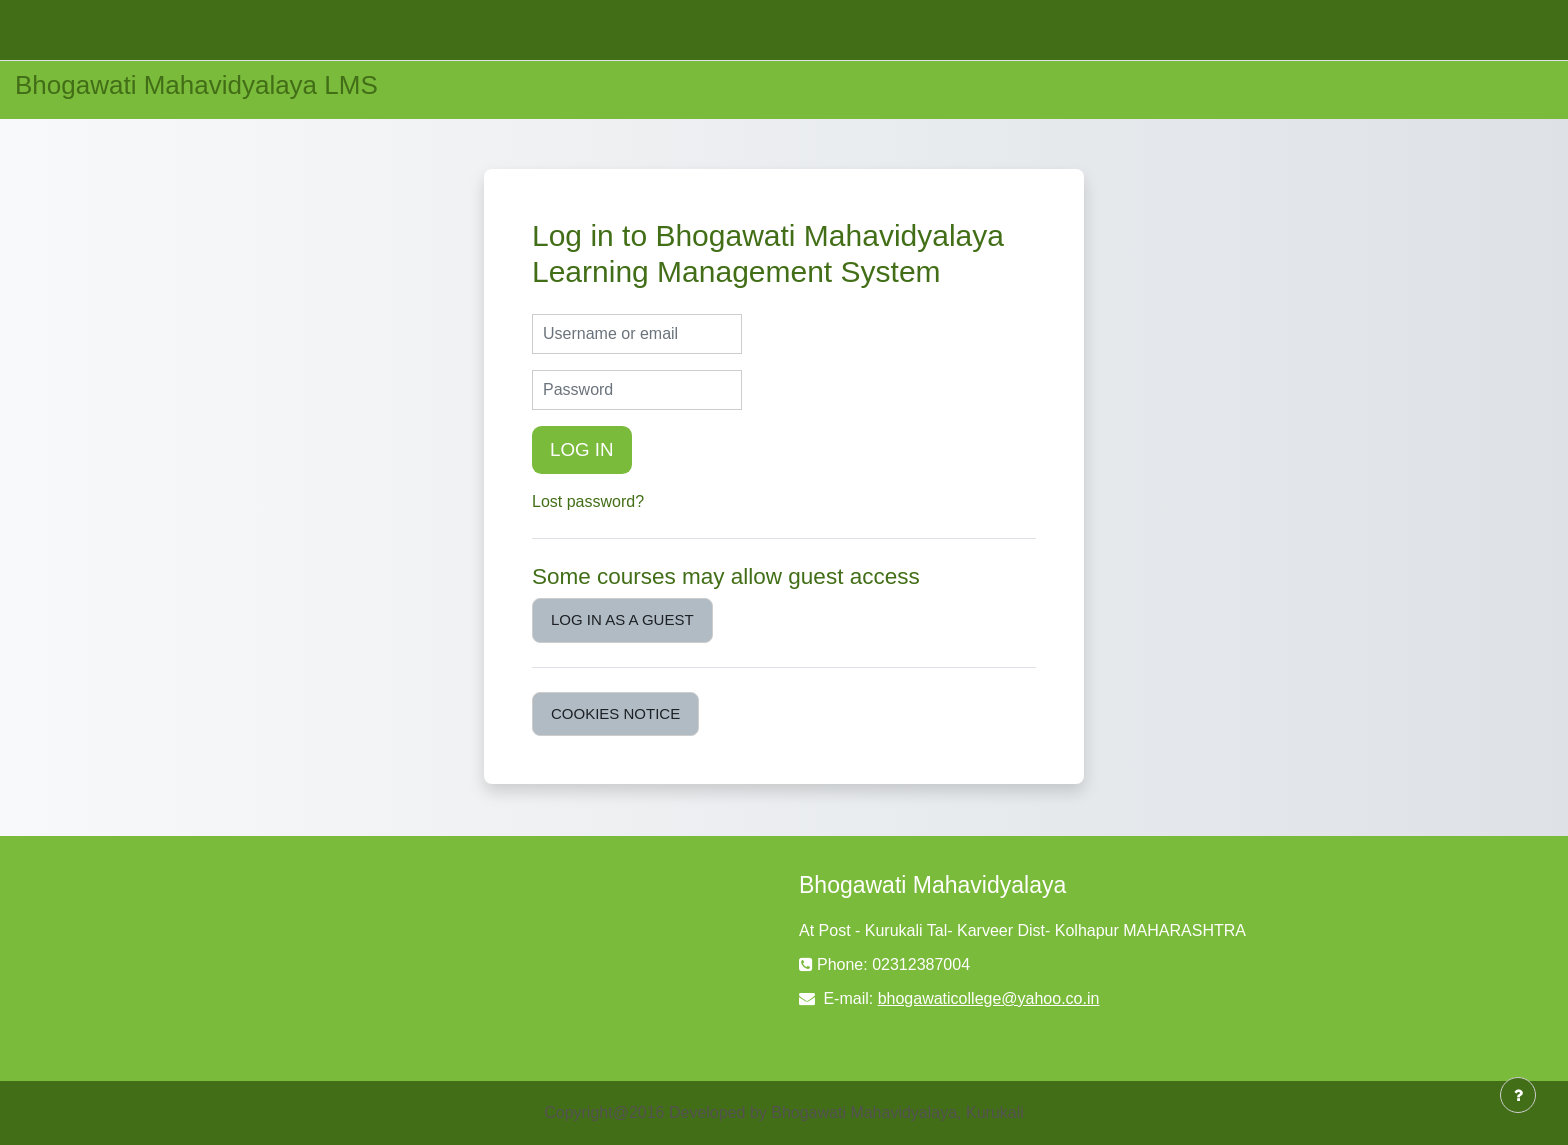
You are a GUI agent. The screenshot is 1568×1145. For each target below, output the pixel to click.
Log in (582, 449)
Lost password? (588, 501)
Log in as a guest (622, 619)
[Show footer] (1518, 1095)
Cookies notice (615, 713)
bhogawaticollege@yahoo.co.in (989, 998)
